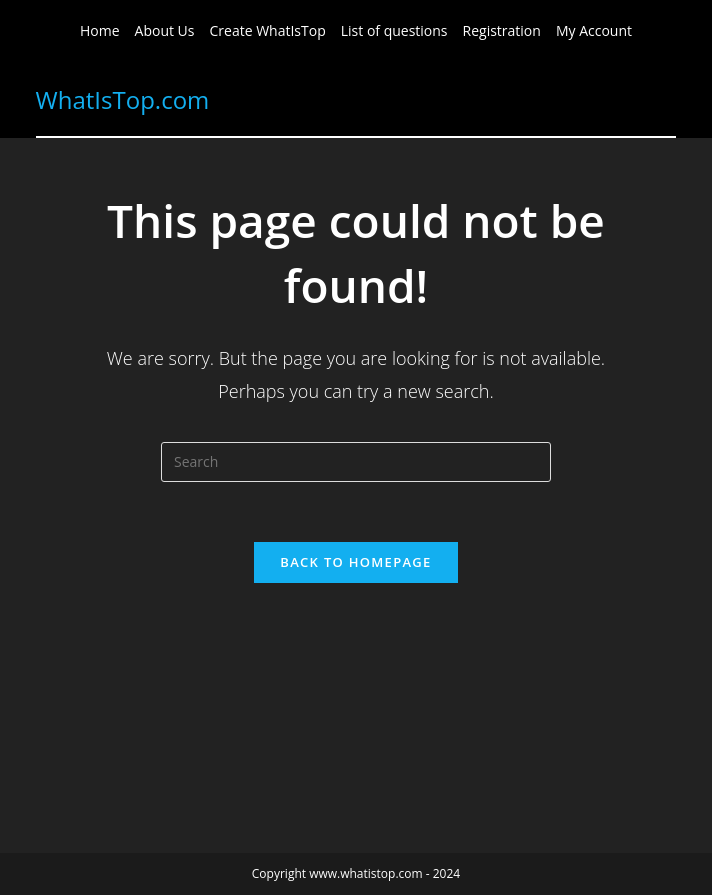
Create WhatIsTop (268, 30)
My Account (594, 30)
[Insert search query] (356, 462)
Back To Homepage (355, 562)
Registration (502, 30)
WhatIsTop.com (123, 99)
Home (100, 30)
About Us (165, 30)
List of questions (394, 30)
